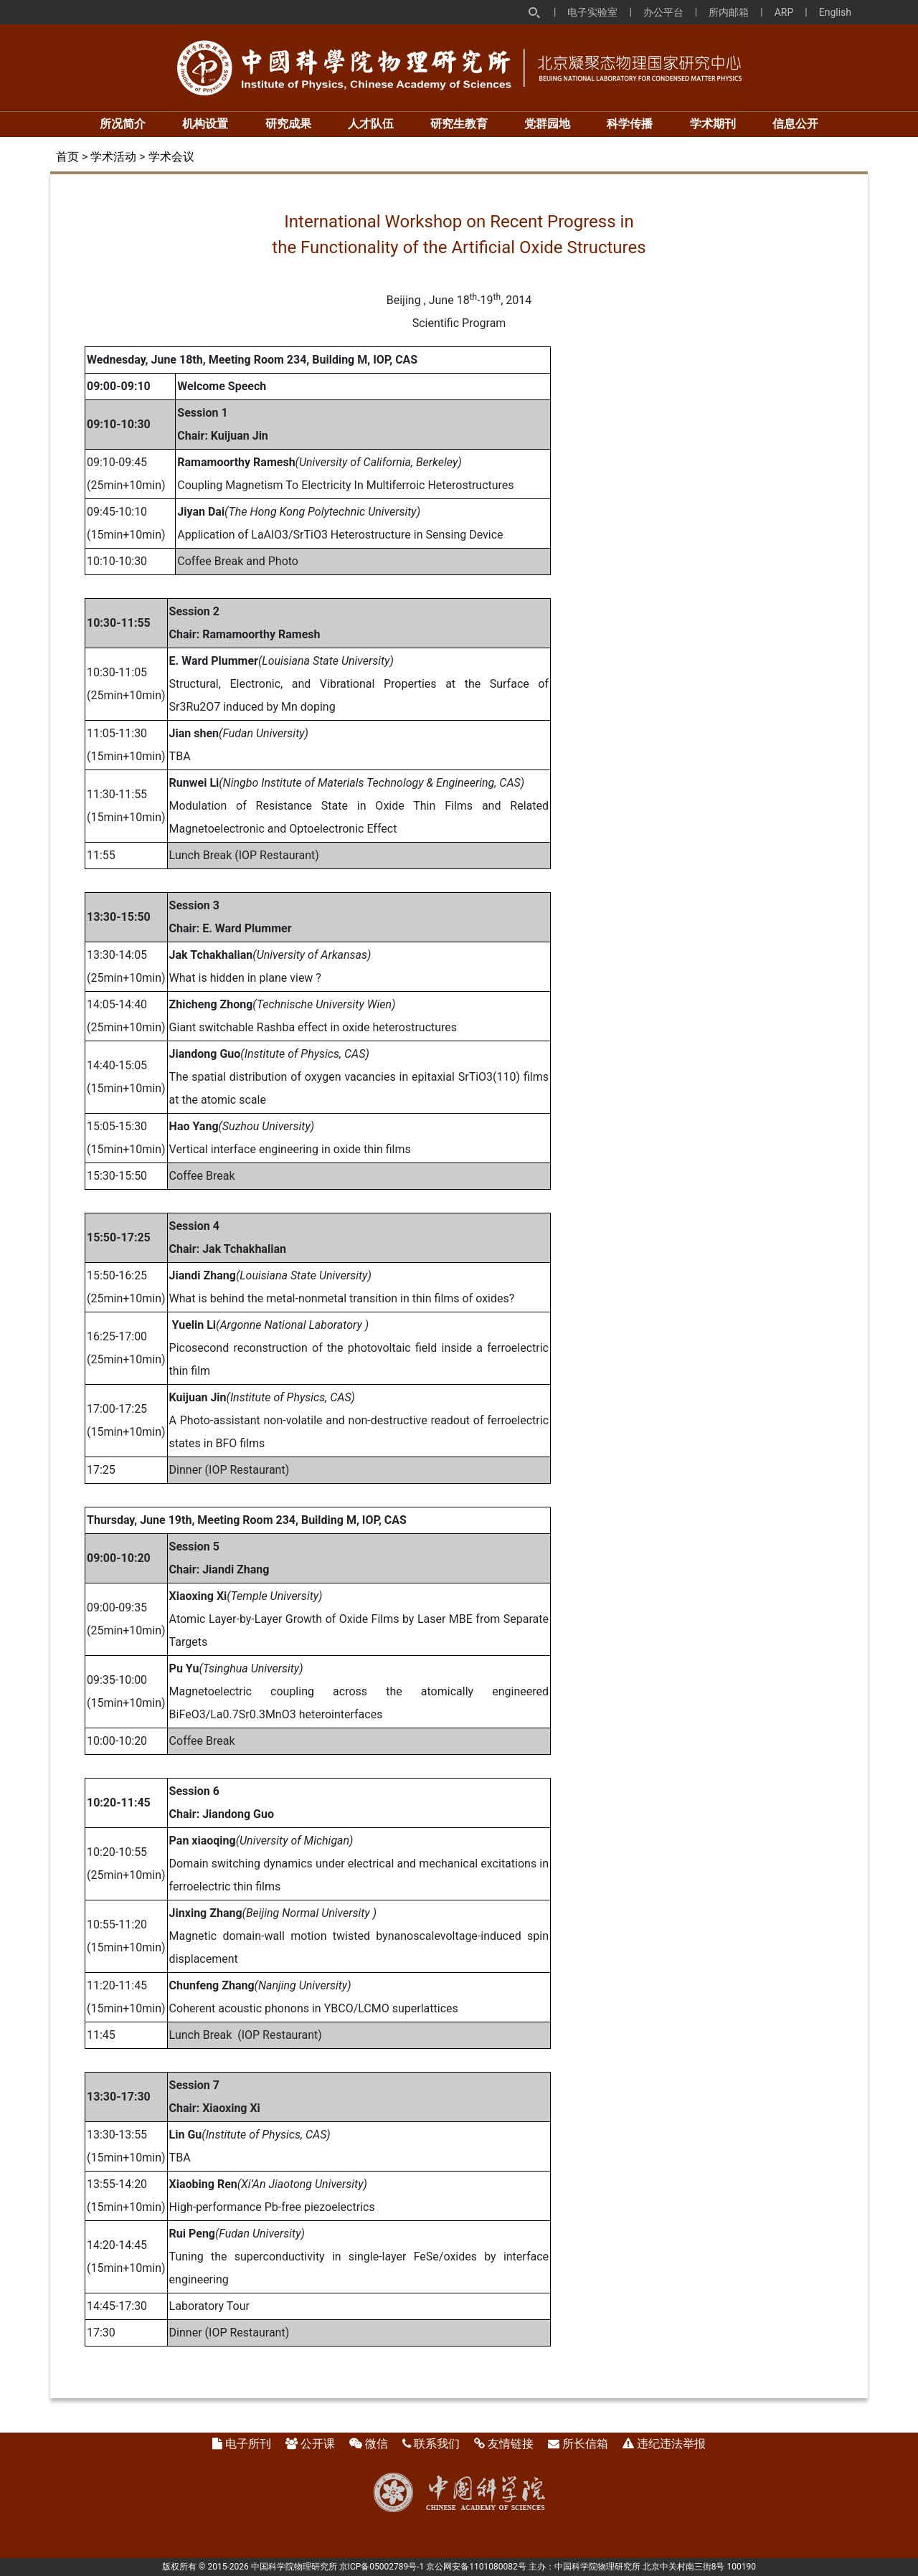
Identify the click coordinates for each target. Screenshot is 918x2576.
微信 (376, 2443)
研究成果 (288, 124)
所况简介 (123, 124)
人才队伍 (371, 124)
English (835, 12)
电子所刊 (248, 2443)
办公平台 (663, 12)
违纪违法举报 (671, 2443)
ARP (784, 12)
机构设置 (205, 124)
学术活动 (113, 157)
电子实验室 (592, 12)
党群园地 (547, 124)
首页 (67, 157)
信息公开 (795, 124)
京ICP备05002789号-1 (382, 2567)
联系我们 (437, 2443)
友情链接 (511, 2443)
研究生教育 (459, 124)
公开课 (318, 2443)
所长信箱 (585, 2443)
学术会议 (171, 157)
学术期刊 (713, 124)
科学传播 (630, 124)
